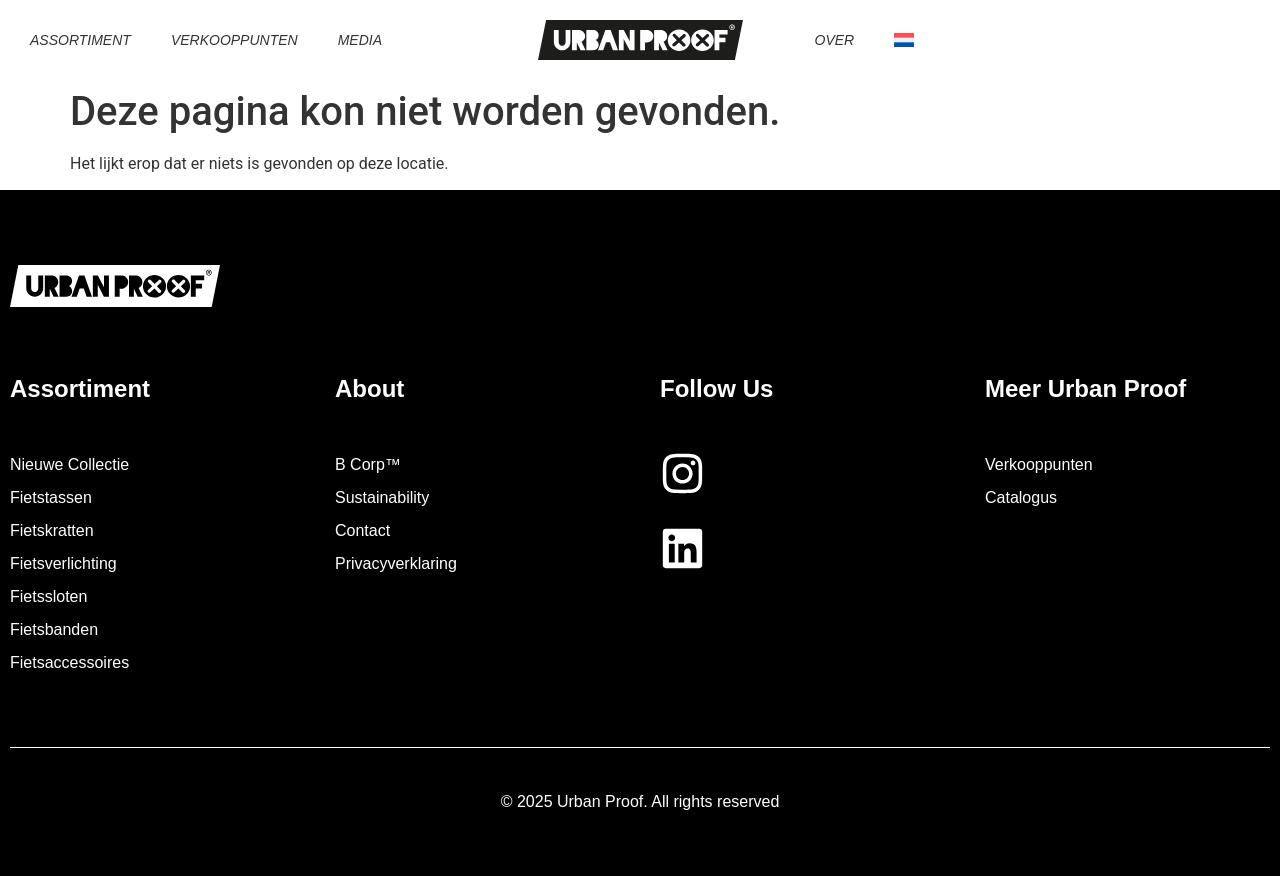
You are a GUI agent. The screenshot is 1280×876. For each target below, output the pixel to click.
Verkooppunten (234, 40)
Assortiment (80, 40)
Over (835, 40)
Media (360, 40)
